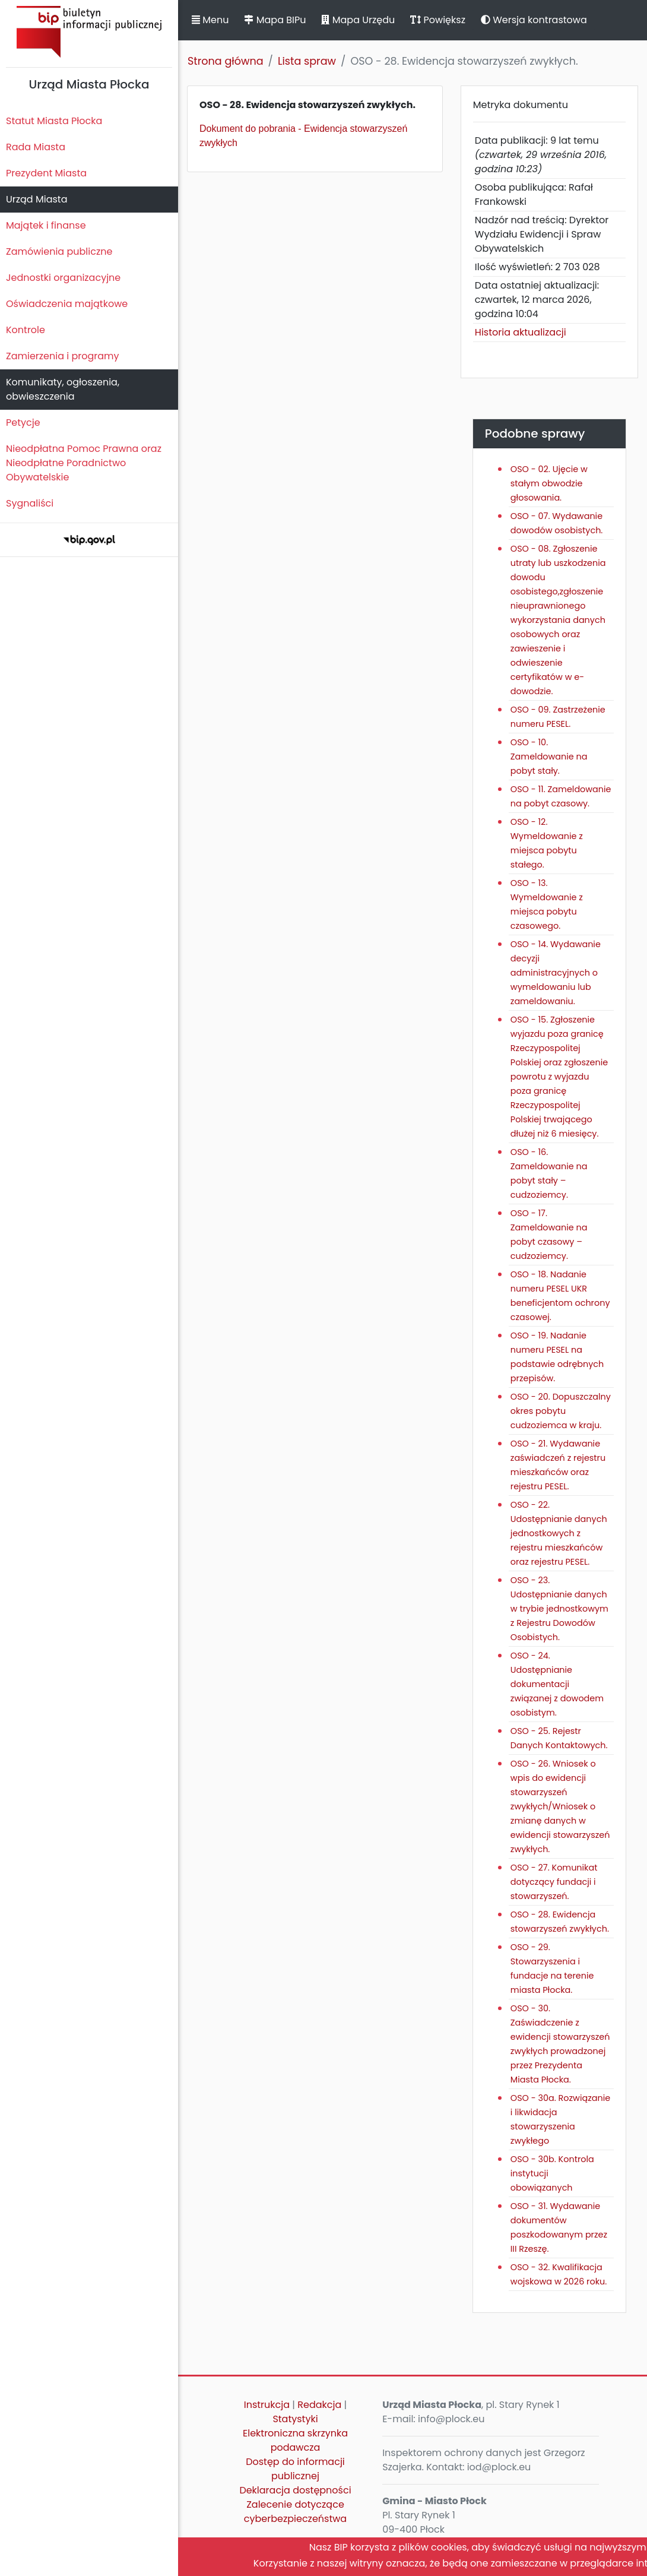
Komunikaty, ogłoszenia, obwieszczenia (62, 389)
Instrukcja (267, 2405)
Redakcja (319, 2405)
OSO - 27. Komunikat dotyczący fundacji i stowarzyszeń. (554, 1882)
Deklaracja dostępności (295, 2490)
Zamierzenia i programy (62, 356)
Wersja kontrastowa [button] (534, 20)
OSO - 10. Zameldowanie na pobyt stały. (549, 756)
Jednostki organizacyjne (63, 277)
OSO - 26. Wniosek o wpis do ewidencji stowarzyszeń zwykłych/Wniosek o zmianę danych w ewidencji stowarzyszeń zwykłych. (560, 1806)
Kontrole (25, 330)
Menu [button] (210, 20)
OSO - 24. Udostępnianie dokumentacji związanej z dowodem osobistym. (557, 1684)
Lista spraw (307, 61)
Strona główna (226, 61)
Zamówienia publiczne (59, 251)
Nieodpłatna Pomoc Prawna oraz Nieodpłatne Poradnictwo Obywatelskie (83, 463)
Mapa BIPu (275, 20)
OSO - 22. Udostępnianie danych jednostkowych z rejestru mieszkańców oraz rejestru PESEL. (558, 1533)
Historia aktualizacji (520, 332)
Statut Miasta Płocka (54, 121)
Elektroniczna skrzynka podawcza (295, 2440)
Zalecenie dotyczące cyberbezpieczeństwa (295, 2512)
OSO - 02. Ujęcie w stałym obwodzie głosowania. (549, 483)
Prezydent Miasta (46, 173)
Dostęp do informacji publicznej (295, 2469)
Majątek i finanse (46, 225)
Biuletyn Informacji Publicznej (89, 32)
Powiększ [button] (437, 20)
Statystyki (295, 2419)
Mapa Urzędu (358, 20)
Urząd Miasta (36, 199)
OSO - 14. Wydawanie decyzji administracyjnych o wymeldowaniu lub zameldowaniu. (555, 972)
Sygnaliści (29, 503)
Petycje (23, 422)
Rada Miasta (35, 147)
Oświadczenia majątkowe (67, 304)
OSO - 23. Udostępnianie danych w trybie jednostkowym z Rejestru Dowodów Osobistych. (559, 1608)
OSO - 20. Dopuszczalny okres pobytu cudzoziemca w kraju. (560, 1411)
